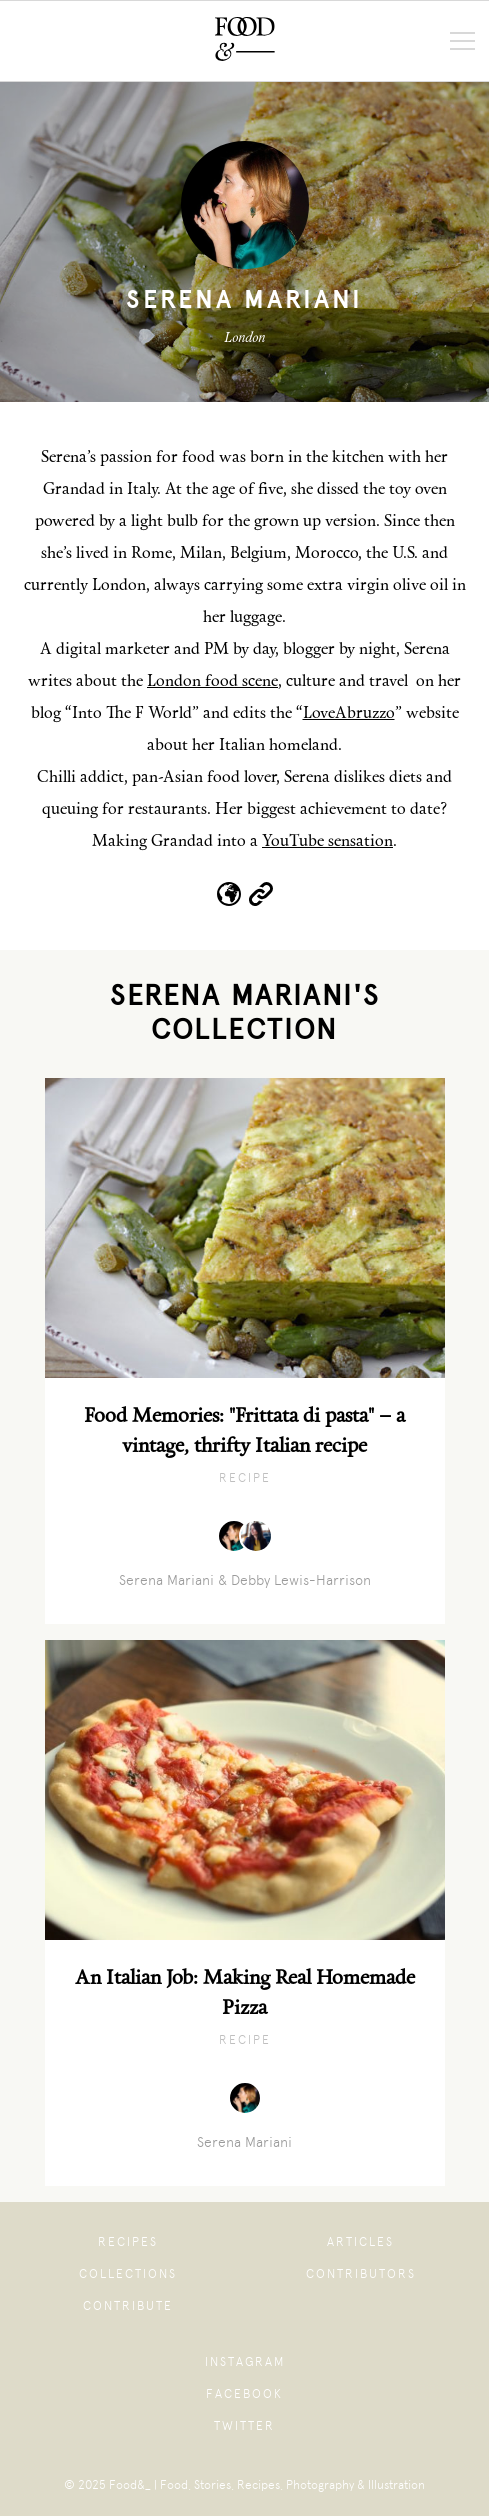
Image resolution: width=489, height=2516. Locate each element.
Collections (128, 2274)
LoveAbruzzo (349, 714)
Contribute (128, 2306)
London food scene (212, 682)
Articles (360, 2242)
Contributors (361, 2274)
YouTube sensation (327, 842)
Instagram (245, 2362)
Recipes (128, 2242)
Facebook (244, 2394)
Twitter (244, 2426)
